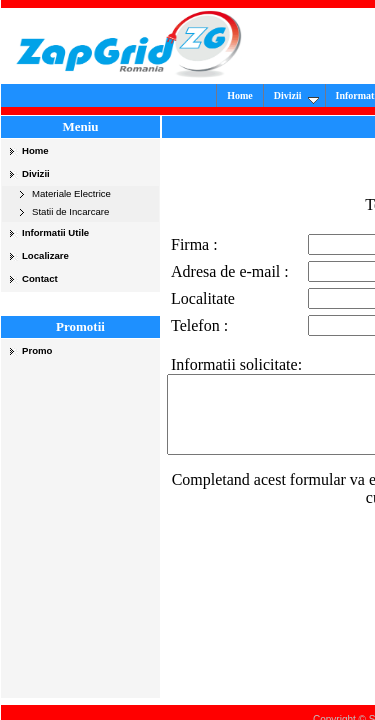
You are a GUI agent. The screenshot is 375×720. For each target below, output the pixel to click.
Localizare (45, 255)
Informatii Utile (55, 232)
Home (254, 95)
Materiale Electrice (71, 193)
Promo (37, 350)
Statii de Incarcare (70, 211)
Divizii (310, 97)
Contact (40, 278)
